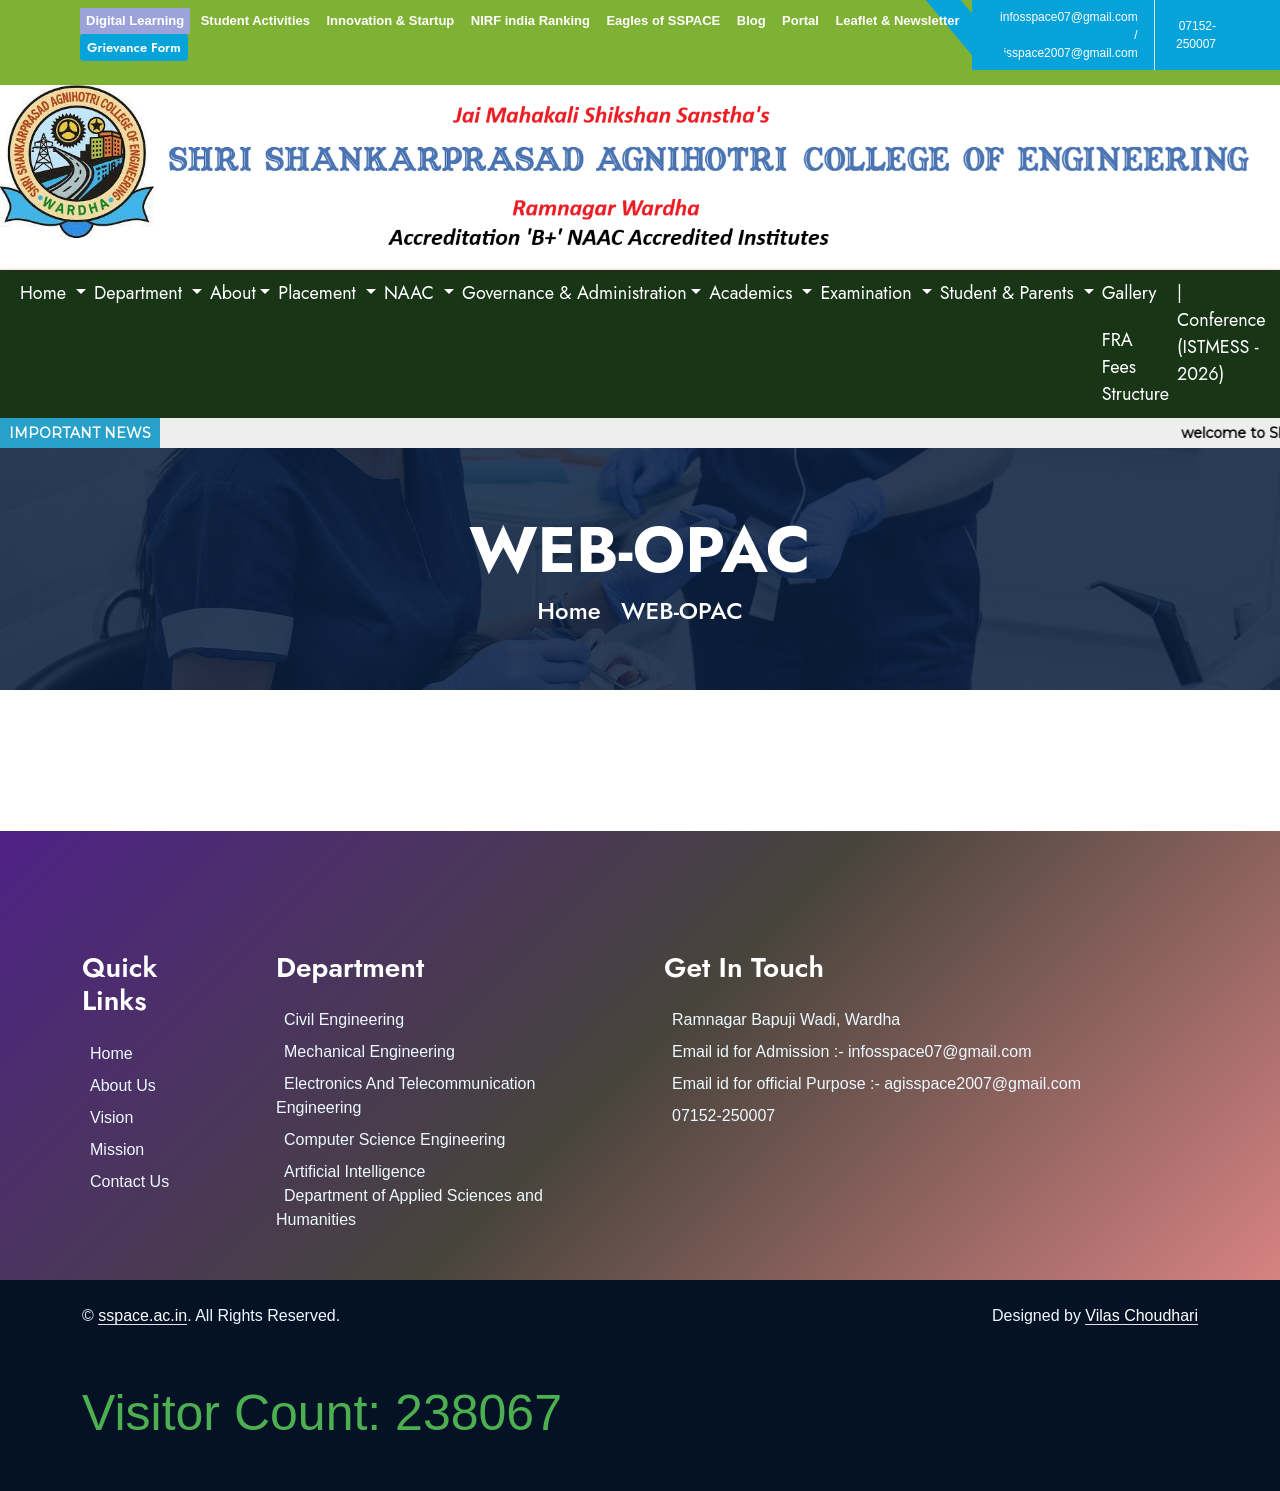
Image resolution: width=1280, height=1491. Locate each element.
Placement (319, 293)
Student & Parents (1009, 293)
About (233, 293)
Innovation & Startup (390, 20)
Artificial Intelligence (354, 1171)
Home (45, 293)
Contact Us (129, 1181)
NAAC (411, 293)
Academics (753, 293)
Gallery (1129, 293)
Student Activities (255, 20)
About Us (123, 1085)
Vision (111, 1117)
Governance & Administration (574, 293)
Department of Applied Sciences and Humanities (409, 1207)
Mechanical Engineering (369, 1051)
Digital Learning (135, 20)
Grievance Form (134, 47)
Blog (751, 20)
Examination (868, 293)
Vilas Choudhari (1141, 1315)
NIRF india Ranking (530, 20)
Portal (800, 20)
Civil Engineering (344, 1019)
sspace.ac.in (142, 1315)
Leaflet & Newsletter (897, 20)
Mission (117, 1149)
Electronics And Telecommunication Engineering (405, 1095)
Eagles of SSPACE (663, 20)
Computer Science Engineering (394, 1139)
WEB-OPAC (682, 610)
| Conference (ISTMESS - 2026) (1221, 333)
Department (140, 293)
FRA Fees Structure (1135, 367)
